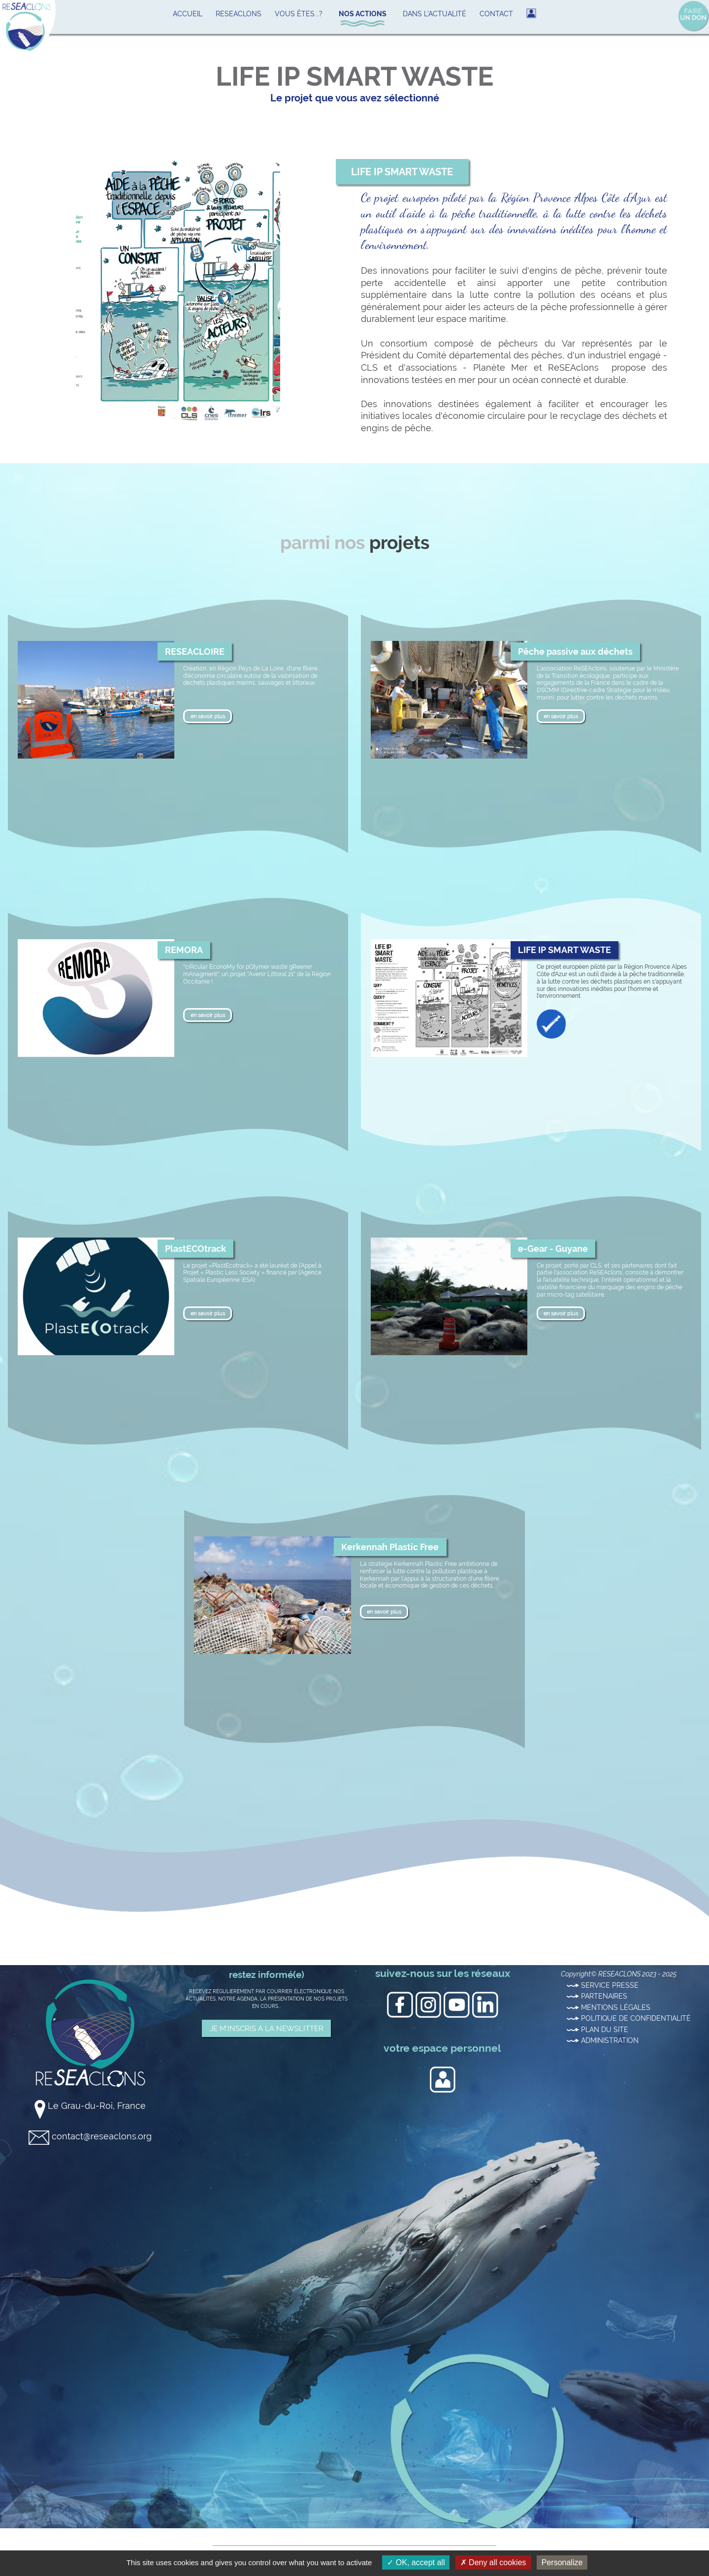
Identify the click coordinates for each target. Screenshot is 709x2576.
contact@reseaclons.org (90, 2136)
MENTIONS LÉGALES (608, 2007)
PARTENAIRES (597, 1996)
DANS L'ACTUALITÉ (434, 14)
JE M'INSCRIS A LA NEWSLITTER (266, 2028)
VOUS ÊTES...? (298, 14)
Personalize (562, 2562)
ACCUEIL (187, 14)
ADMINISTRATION (603, 2040)
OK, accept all (416, 2562)
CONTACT (496, 14)
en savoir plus (208, 716)
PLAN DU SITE (597, 2030)
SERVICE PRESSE (603, 1985)
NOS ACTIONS (363, 14)
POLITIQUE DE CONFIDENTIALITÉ (629, 2018)
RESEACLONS (238, 14)
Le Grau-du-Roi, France (90, 2105)
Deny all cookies (493, 2562)
